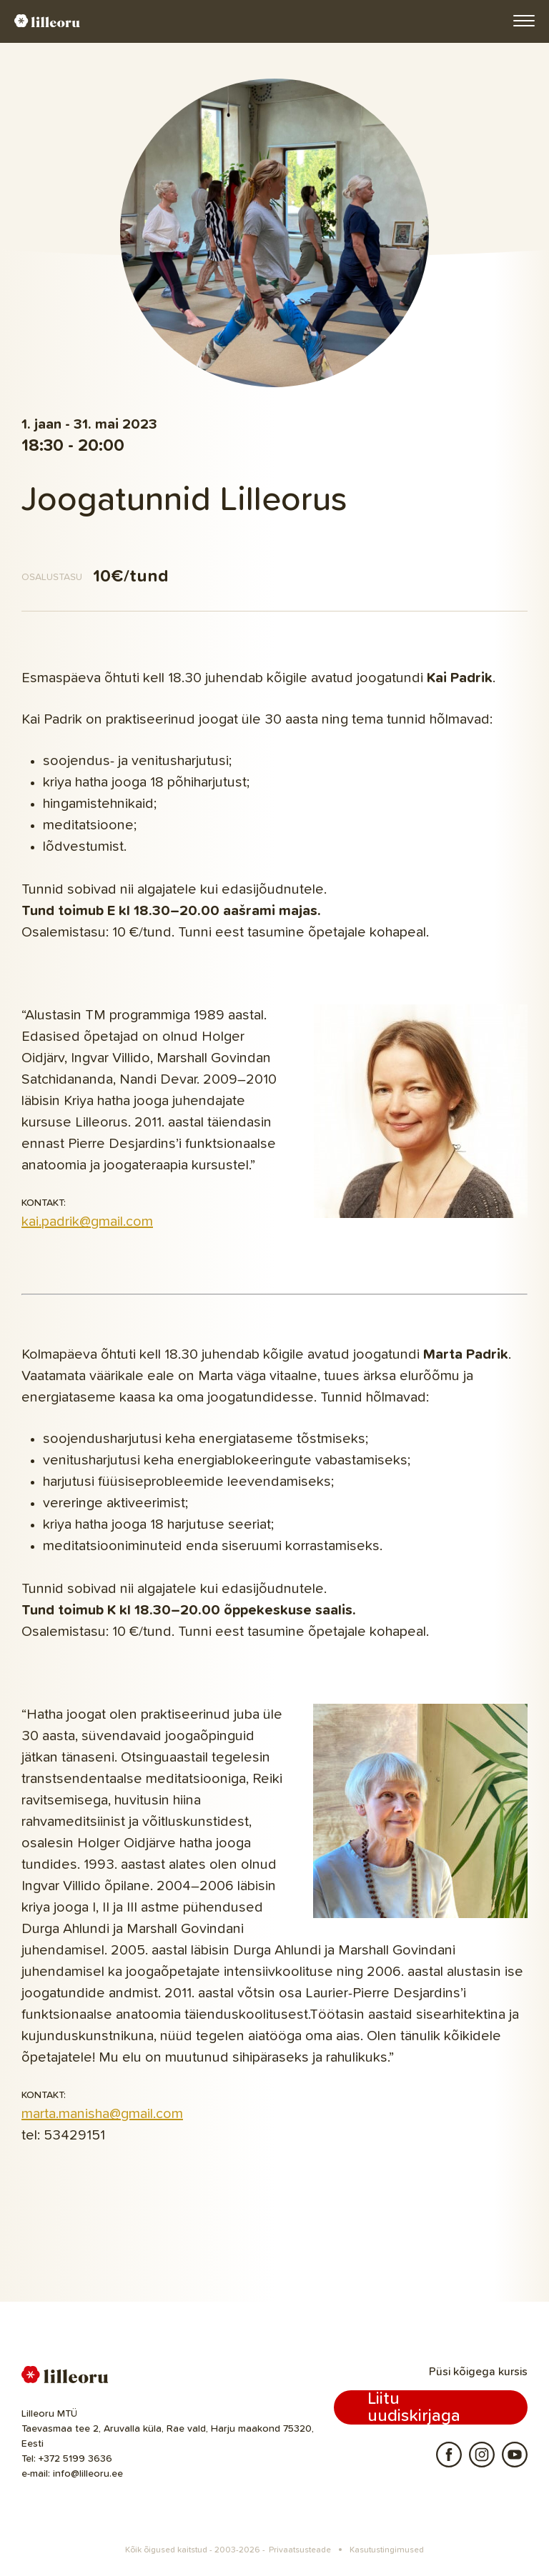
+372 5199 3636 (75, 2459)
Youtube (515, 2454)
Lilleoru (47, 20)
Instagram (482, 2454)
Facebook (449, 2454)
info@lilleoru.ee (88, 2474)
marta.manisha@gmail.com (102, 2114)
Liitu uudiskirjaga (413, 2407)
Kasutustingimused (387, 2550)
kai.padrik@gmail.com (87, 1221)
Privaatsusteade (300, 2550)
